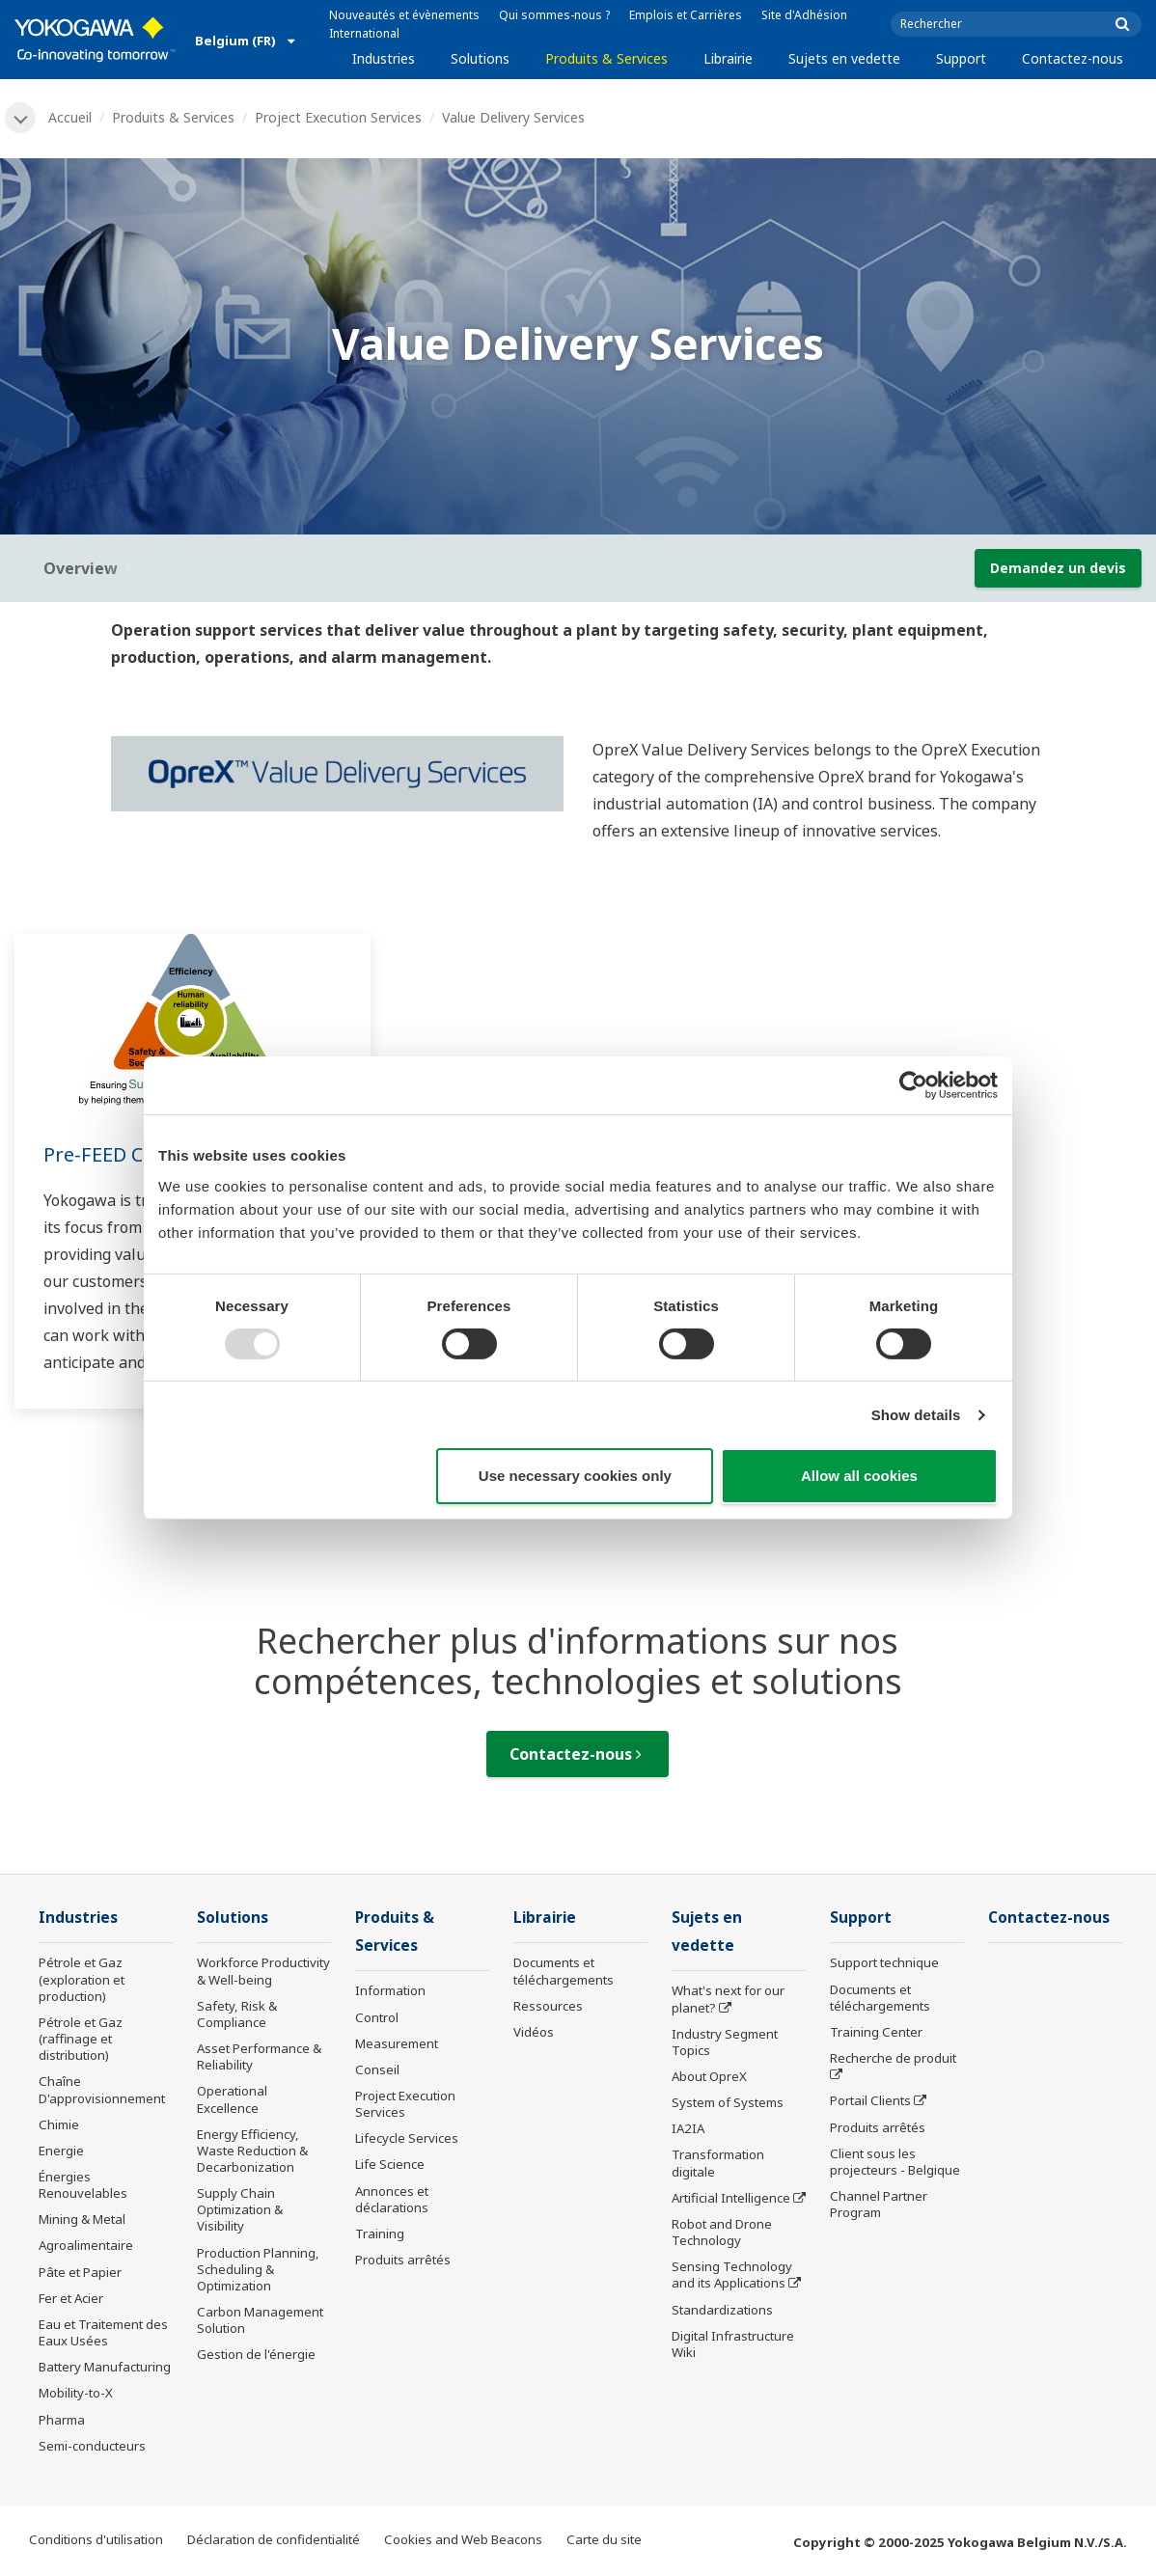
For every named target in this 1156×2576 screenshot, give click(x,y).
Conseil (377, 2069)
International (364, 33)
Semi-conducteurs (92, 2445)
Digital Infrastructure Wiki (733, 2344)
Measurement (396, 2043)
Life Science (390, 2164)
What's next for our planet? (728, 1998)
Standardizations (722, 2309)
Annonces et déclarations (391, 2199)
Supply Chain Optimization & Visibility (240, 2209)
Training (379, 2233)
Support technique (884, 1962)
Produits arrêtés (403, 2259)
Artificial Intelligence (731, 2197)
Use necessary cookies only (575, 1475)
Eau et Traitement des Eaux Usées (103, 2332)
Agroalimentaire (86, 2245)
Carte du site (604, 2539)
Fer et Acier (71, 2298)
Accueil (70, 117)
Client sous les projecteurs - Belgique (895, 2162)
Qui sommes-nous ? (554, 15)
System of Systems (728, 2102)
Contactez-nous (1072, 58)
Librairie (728, 58)
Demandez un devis (1058, 568)
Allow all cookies (859, 1475)
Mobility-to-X (76, 2392)
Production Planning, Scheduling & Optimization (258, 2269)
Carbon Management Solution (260, 2320)
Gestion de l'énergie (256, 2354)
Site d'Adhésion (804, 15)
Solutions (480, 58)
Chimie (59, 2124)
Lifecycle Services (406, 2138)
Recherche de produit (893, 2058)
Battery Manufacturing (105, 2366)
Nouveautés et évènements (404, 15)
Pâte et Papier (80, 2272)
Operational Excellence (232, 2099)
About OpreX (709, 2076)
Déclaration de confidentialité (273, 2539)
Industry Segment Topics (725, 2042)
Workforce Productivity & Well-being (263, 1970)
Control (377, 2017)
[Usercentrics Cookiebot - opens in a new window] (913, 1085)
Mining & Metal (82, 2219)
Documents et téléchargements (563, 1970)
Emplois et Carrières (685, 15)
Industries (383, 58)
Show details (916, 1415)
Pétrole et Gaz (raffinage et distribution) (81, 2039)
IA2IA (688, 2128)
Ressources (548, 2005)
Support (961, 58)
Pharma (62, 2419)
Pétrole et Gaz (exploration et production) (81, 1979)
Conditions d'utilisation (96, 2539)
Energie (61, 2150)
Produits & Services (606, 58)
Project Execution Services (338, 117)
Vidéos (533, 2032)
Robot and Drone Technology (722, 2232)
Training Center (876, 2032)
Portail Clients (870, 2100)
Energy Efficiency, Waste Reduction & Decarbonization (252, 2150)
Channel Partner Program (878, 2204)
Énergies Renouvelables (83, 2185)
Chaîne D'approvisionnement (102, 2089)
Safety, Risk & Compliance (237, 2014)
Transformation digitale (718, 2162)
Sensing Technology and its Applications (732, 2274)
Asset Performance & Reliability (259, 2056)
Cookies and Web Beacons (463, 2539)
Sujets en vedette (844, 58)
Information (390, 1990)
